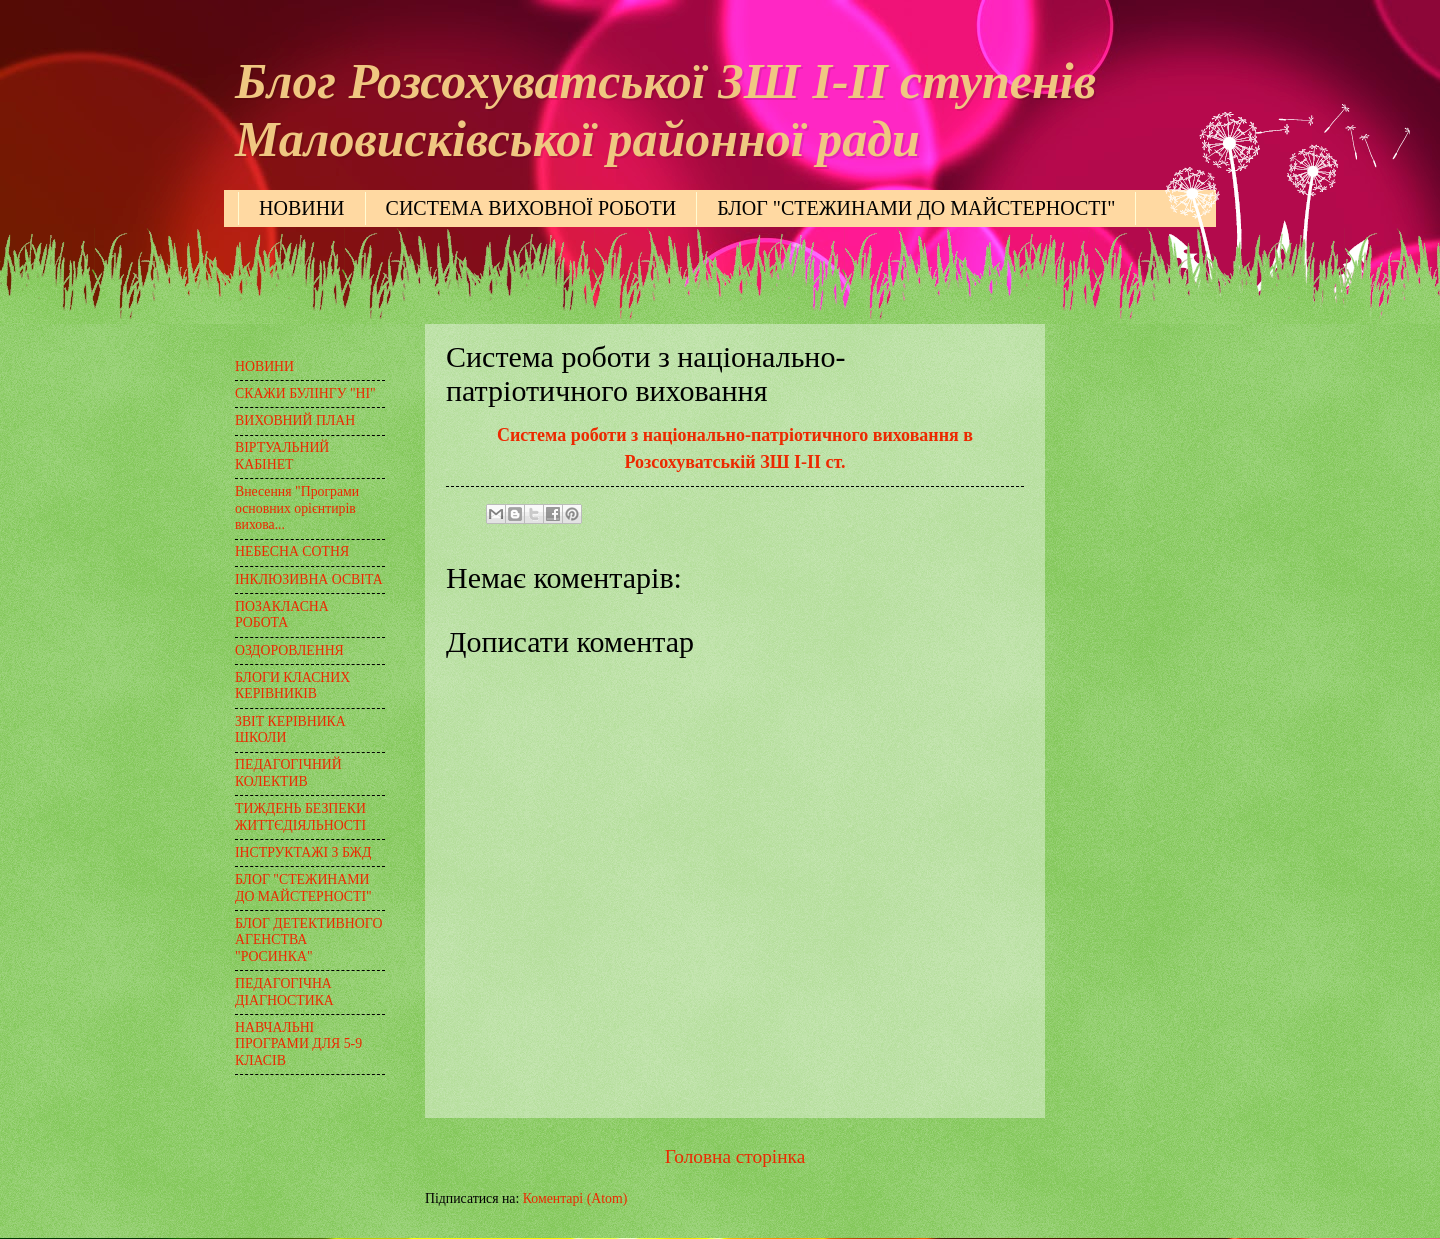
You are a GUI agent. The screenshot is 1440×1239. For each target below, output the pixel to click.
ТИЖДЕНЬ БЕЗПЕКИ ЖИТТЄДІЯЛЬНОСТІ (300, 817)
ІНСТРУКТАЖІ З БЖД (303, 852)
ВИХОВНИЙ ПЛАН (295, 420)
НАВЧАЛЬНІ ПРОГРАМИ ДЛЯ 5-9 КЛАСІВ (298, 1044)
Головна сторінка (735, 1156)
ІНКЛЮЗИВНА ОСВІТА (309, 579)
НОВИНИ (302, 208)
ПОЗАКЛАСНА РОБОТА (282, 615)
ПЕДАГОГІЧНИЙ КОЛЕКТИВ (288, 773)
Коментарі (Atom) (575, 1198)
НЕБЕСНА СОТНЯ (292, 551)
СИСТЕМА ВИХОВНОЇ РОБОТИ (531, 208)
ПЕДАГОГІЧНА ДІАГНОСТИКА (284, 992)
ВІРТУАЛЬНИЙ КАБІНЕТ (282, 456)
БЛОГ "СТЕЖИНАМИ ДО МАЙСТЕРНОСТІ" (916, 208)
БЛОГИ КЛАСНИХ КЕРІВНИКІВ (292, 686)
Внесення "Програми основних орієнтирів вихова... (297, 508)
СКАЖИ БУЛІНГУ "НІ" (305, 393)
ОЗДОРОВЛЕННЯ (289, 650)
